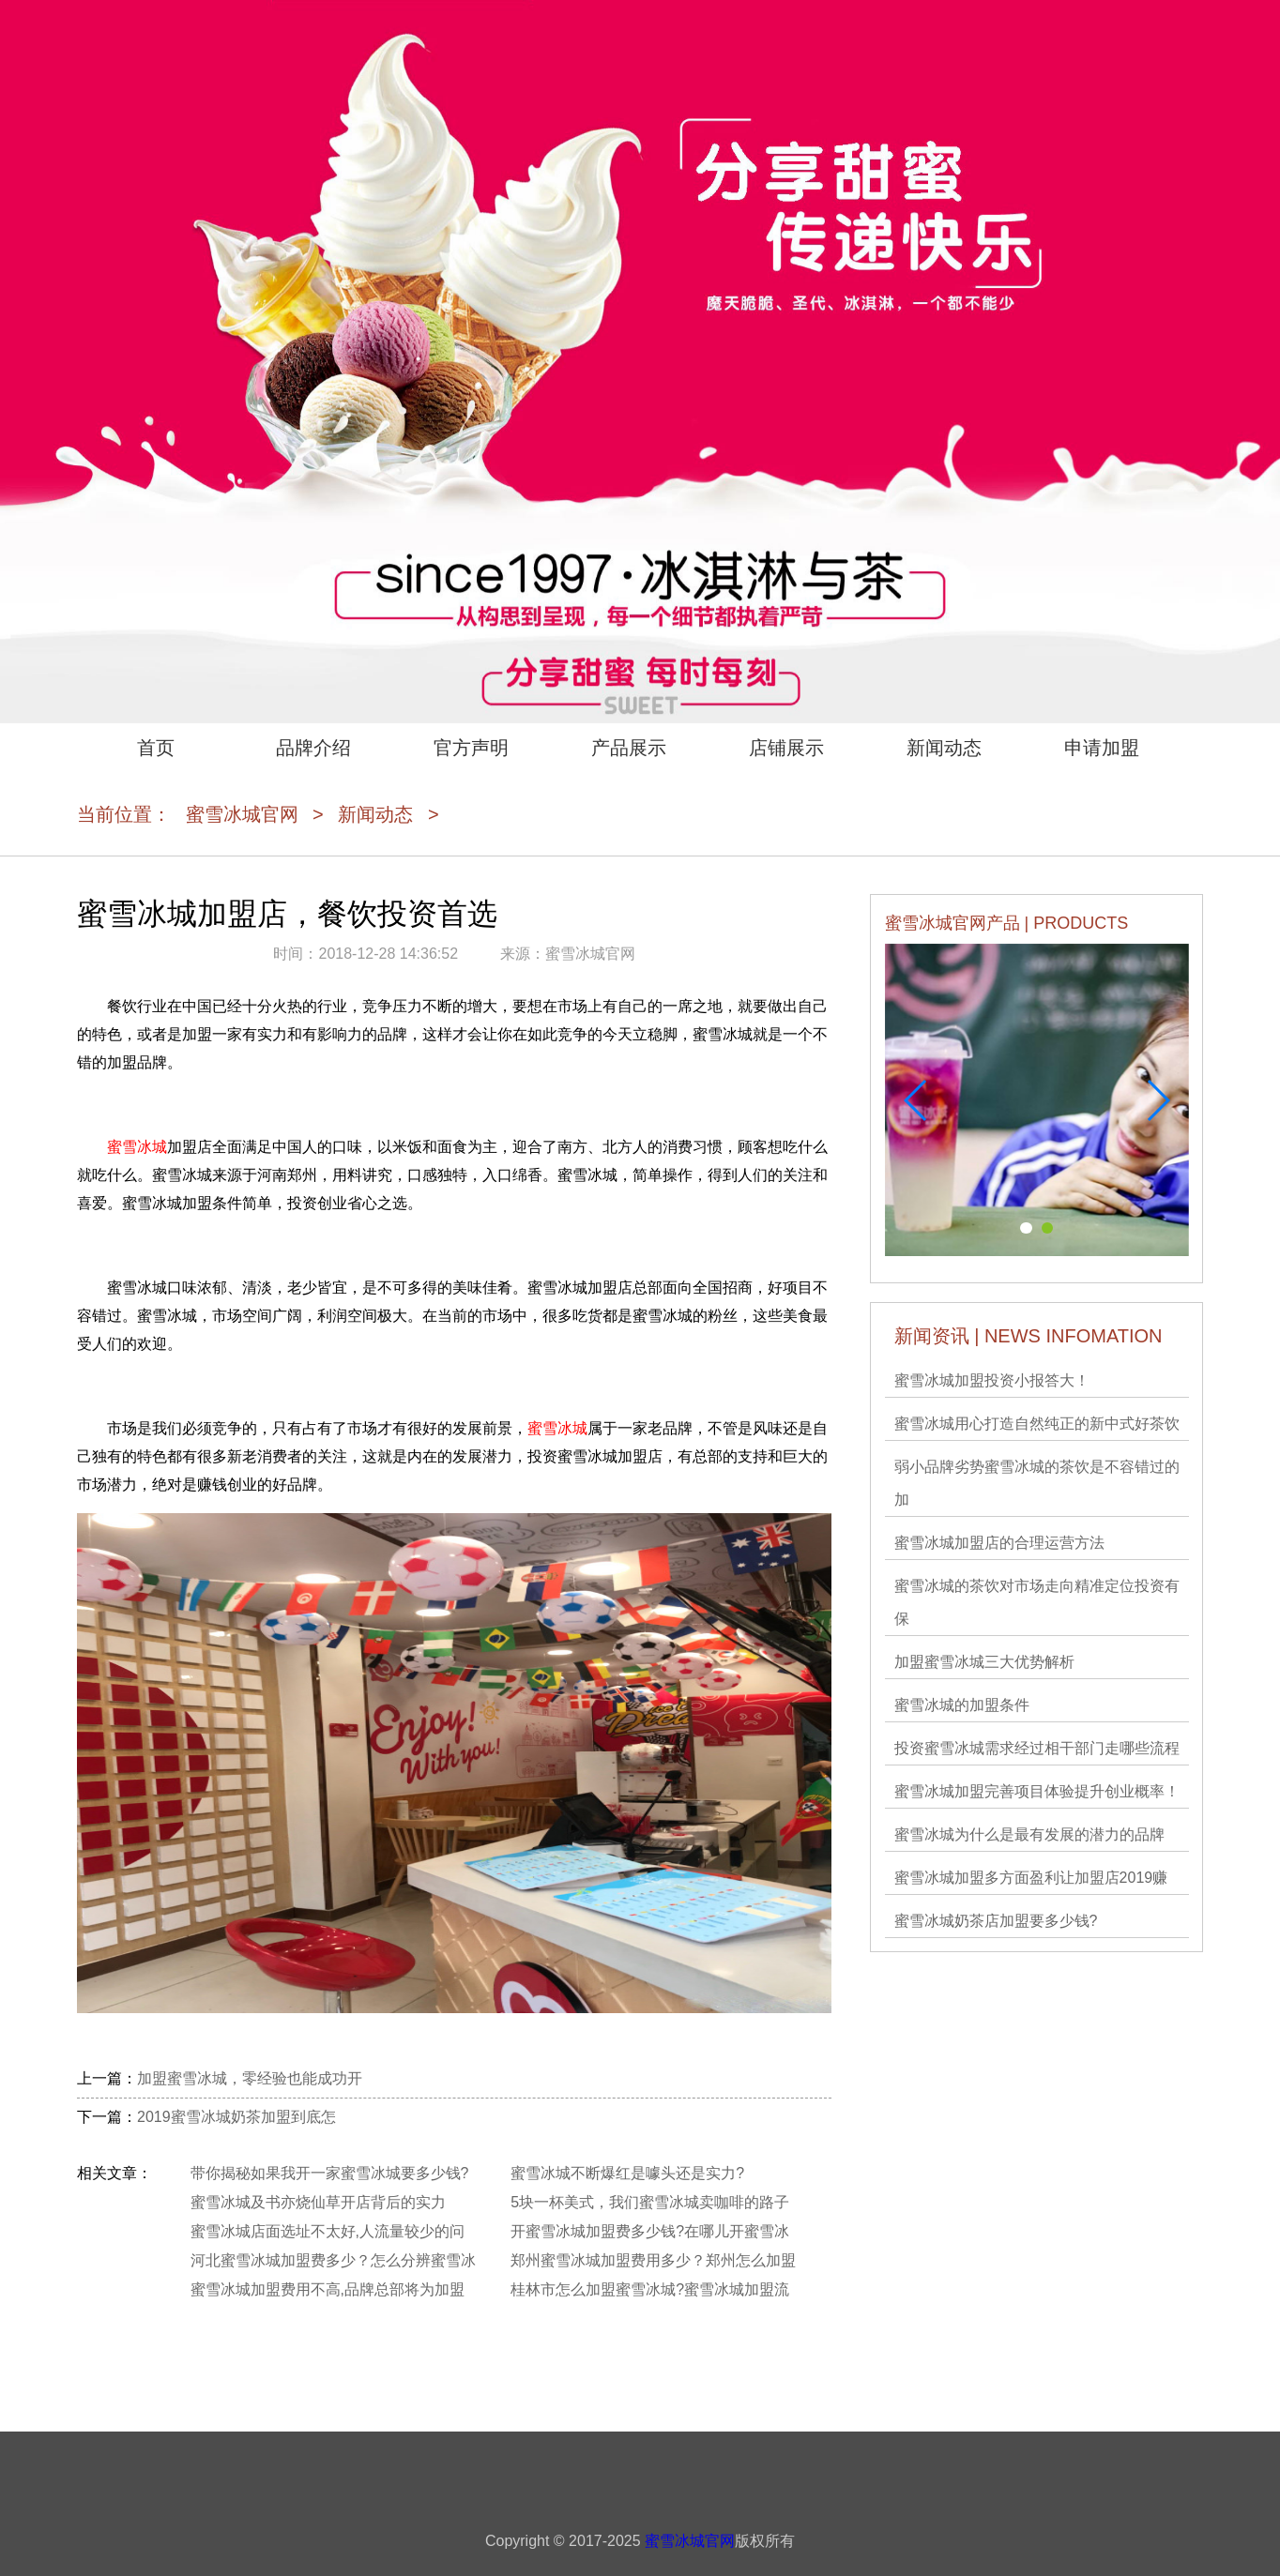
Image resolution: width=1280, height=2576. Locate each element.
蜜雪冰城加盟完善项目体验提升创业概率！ (1037, 1791)
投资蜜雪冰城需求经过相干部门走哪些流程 (1037, 1748)
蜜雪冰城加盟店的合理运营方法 (999, 1543)
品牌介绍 (313, 747)
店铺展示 (786, 747)
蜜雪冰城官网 (242, 814)
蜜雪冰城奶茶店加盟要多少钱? (996, 1921)
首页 (156, 747)
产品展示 (628, 747)
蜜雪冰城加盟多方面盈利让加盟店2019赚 (1031, 1878)
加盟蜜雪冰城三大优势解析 (984, 1662)
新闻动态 (944, 747)
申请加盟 (1101, 747)
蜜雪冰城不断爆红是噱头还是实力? (627, 2173)
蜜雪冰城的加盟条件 (961, 1705)
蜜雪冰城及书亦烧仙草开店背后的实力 (318, 2202)
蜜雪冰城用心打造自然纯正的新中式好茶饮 (1037, 1424)
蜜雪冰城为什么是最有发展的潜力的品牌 (1029, 1834)
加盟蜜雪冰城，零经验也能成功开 (249, 2078)
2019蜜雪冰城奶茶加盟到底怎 (236, 2117)
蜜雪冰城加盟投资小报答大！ (992, 1380)
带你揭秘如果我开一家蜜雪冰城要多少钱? (329, 2173)
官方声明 (471, 747)
